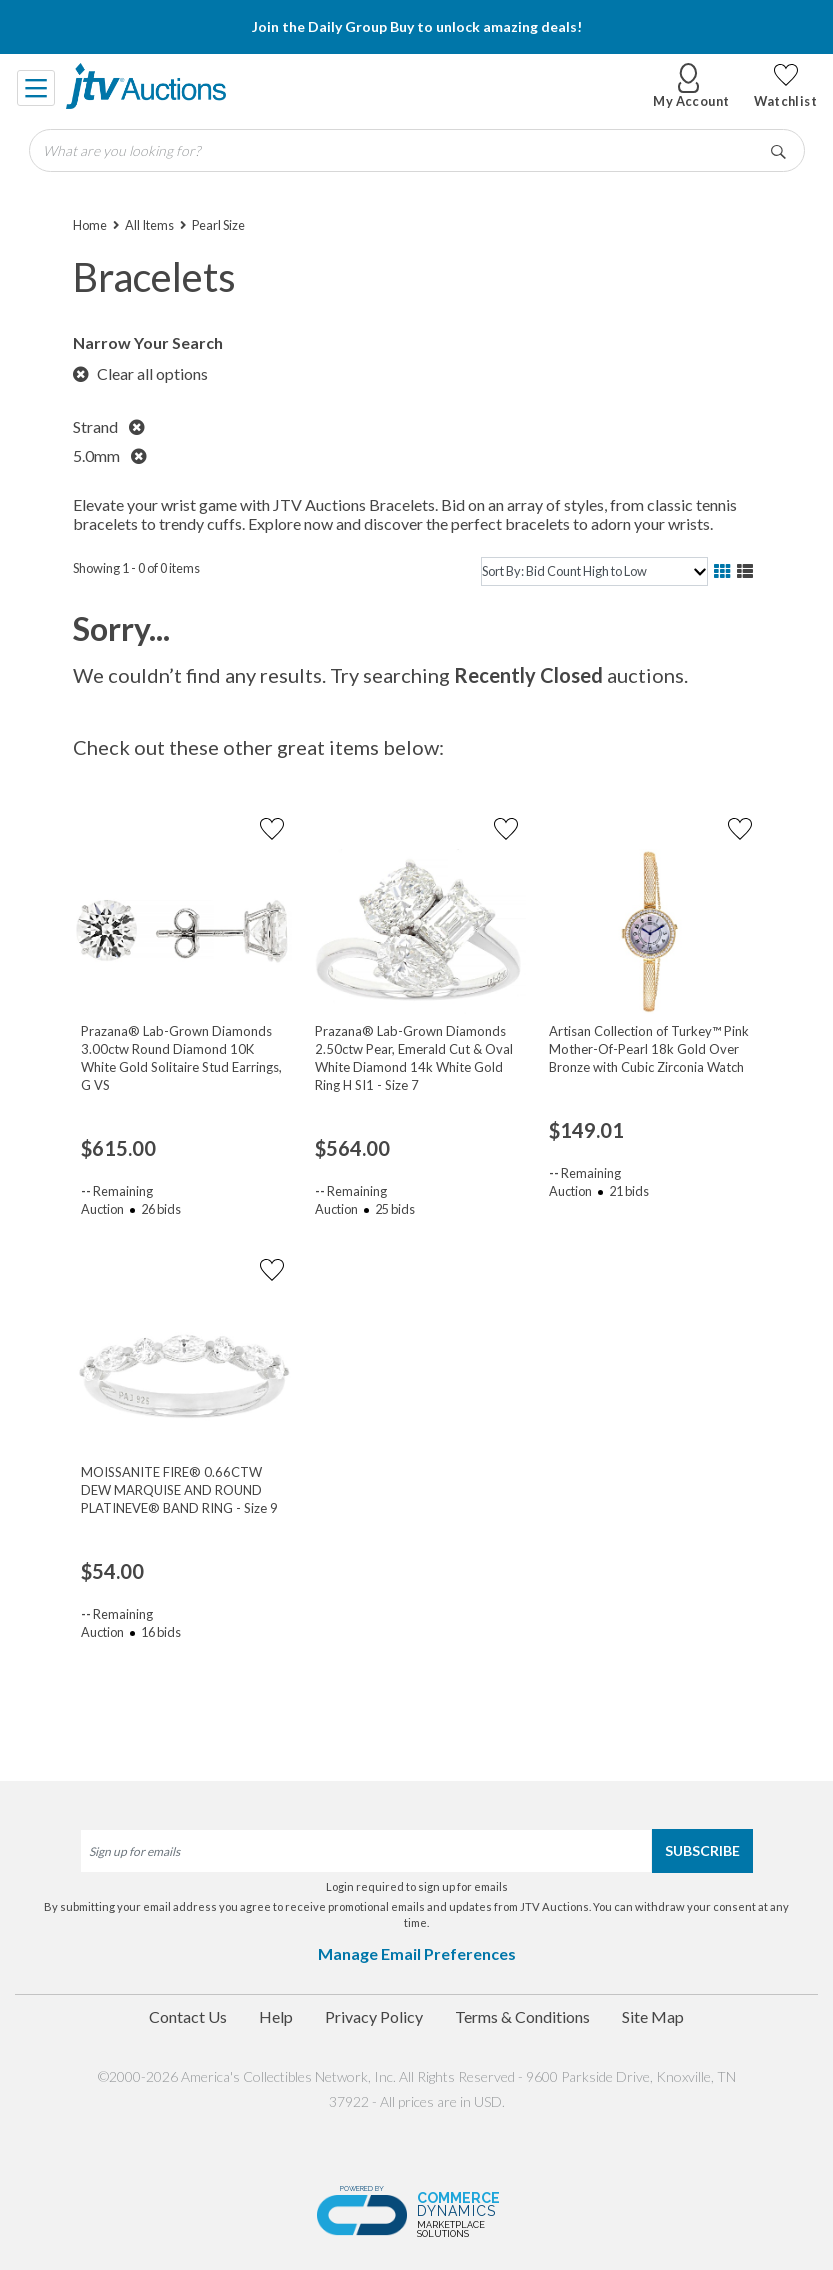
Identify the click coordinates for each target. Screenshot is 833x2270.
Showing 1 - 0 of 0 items (136, 568)
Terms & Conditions (522, 2016)
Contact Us (188, 2016)
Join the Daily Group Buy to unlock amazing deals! (417, 26)
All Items (149, 225)
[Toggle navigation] (37, 86)
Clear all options (140, 373)
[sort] (594, 571)
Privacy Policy (374, 2016)
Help (276, 2016)
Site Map (653, 2016)
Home (90, 225)
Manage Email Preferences (417, 1953)
